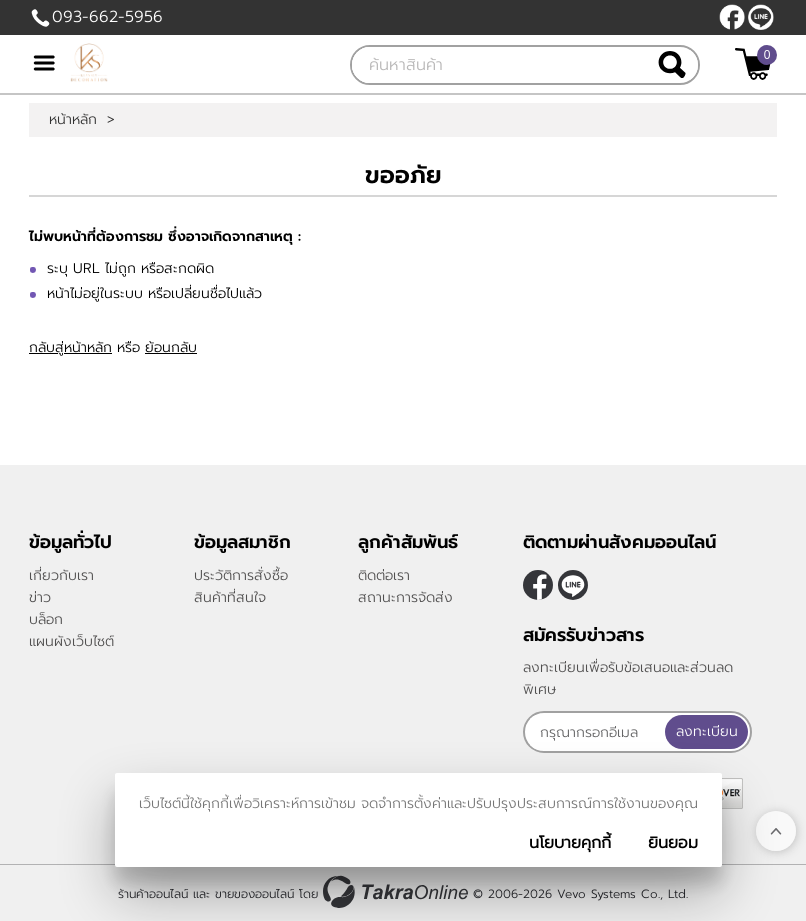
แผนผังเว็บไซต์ (71, 641)
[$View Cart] (753, 64)
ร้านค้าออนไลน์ (153, 894)
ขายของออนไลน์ (254, 894)
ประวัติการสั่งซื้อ (241, 575)
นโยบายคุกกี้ (570, 843)
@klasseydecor (761, 17)
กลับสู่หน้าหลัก (70, 347)
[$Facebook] (732, 17)
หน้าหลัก (73, 120)
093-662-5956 (107, 17)
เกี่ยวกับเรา (61, 575)
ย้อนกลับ (171, 347)
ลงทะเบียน (707, 731)
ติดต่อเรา (384, 575)
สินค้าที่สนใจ (230, 597)
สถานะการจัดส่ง (405, 597)
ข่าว (40, 597)
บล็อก (46, 619)
